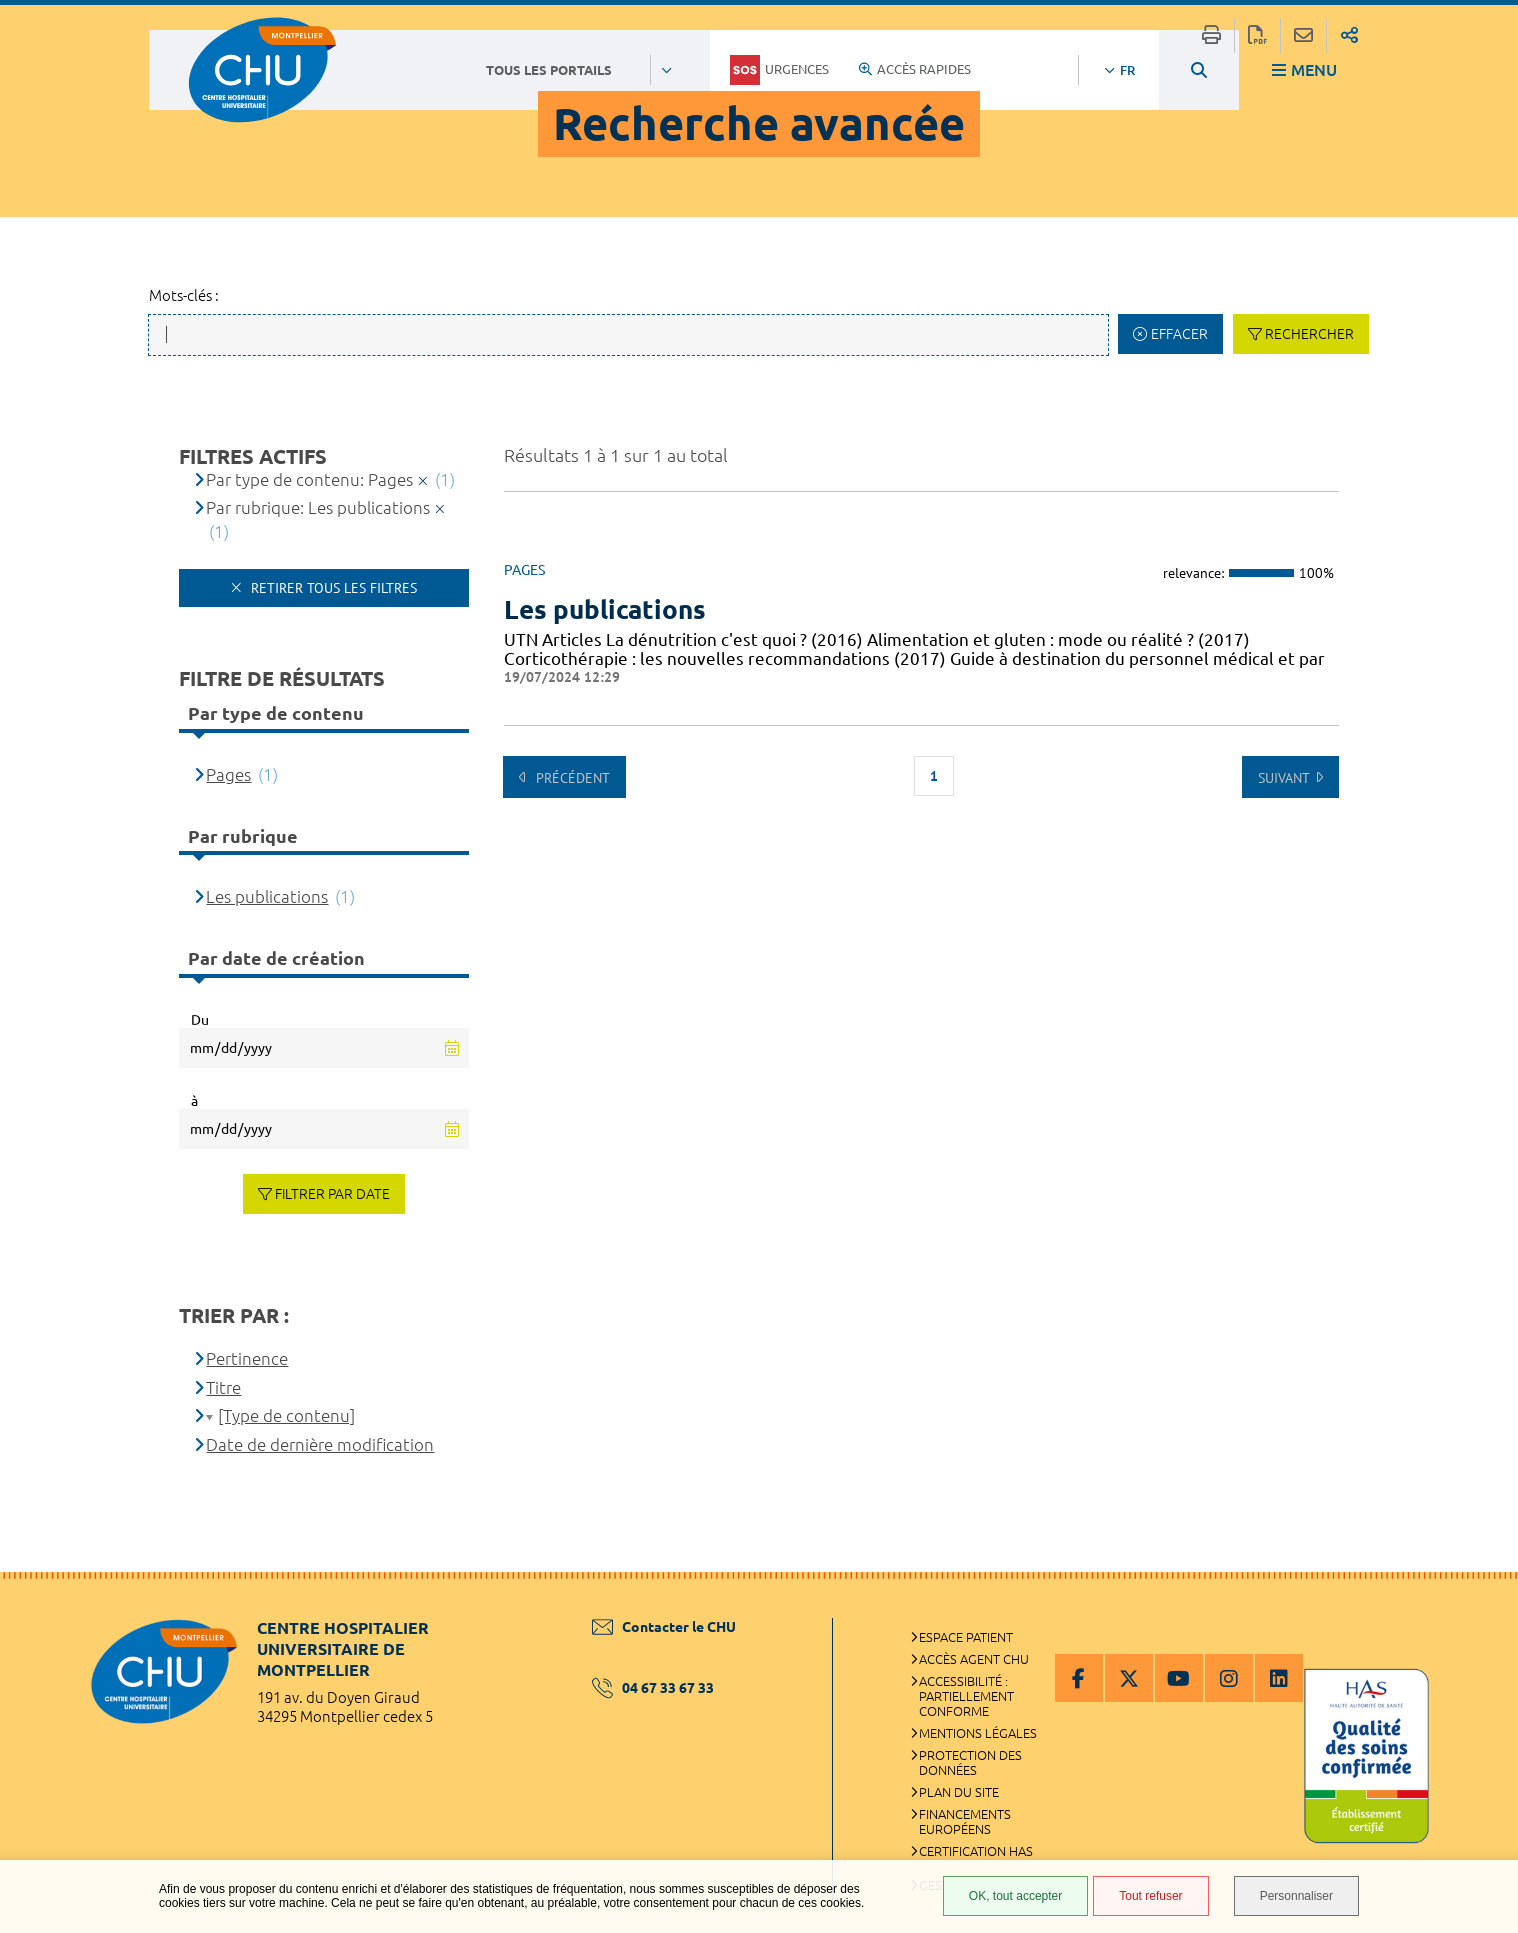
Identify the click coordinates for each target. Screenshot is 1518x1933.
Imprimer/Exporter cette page (1211, 35)
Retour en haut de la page (1483, 1612)
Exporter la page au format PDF (1257, 35)
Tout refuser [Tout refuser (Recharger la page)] (1150, 1896)
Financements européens (965, 1821)
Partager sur (1349, 35)
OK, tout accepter (1015, 1896)
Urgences (779, 70)
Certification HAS (976, 1851)
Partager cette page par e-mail (1303, 35)
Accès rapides (915, 69)
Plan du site (959, 1792)
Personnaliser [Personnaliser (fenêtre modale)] (1296, 1896)
